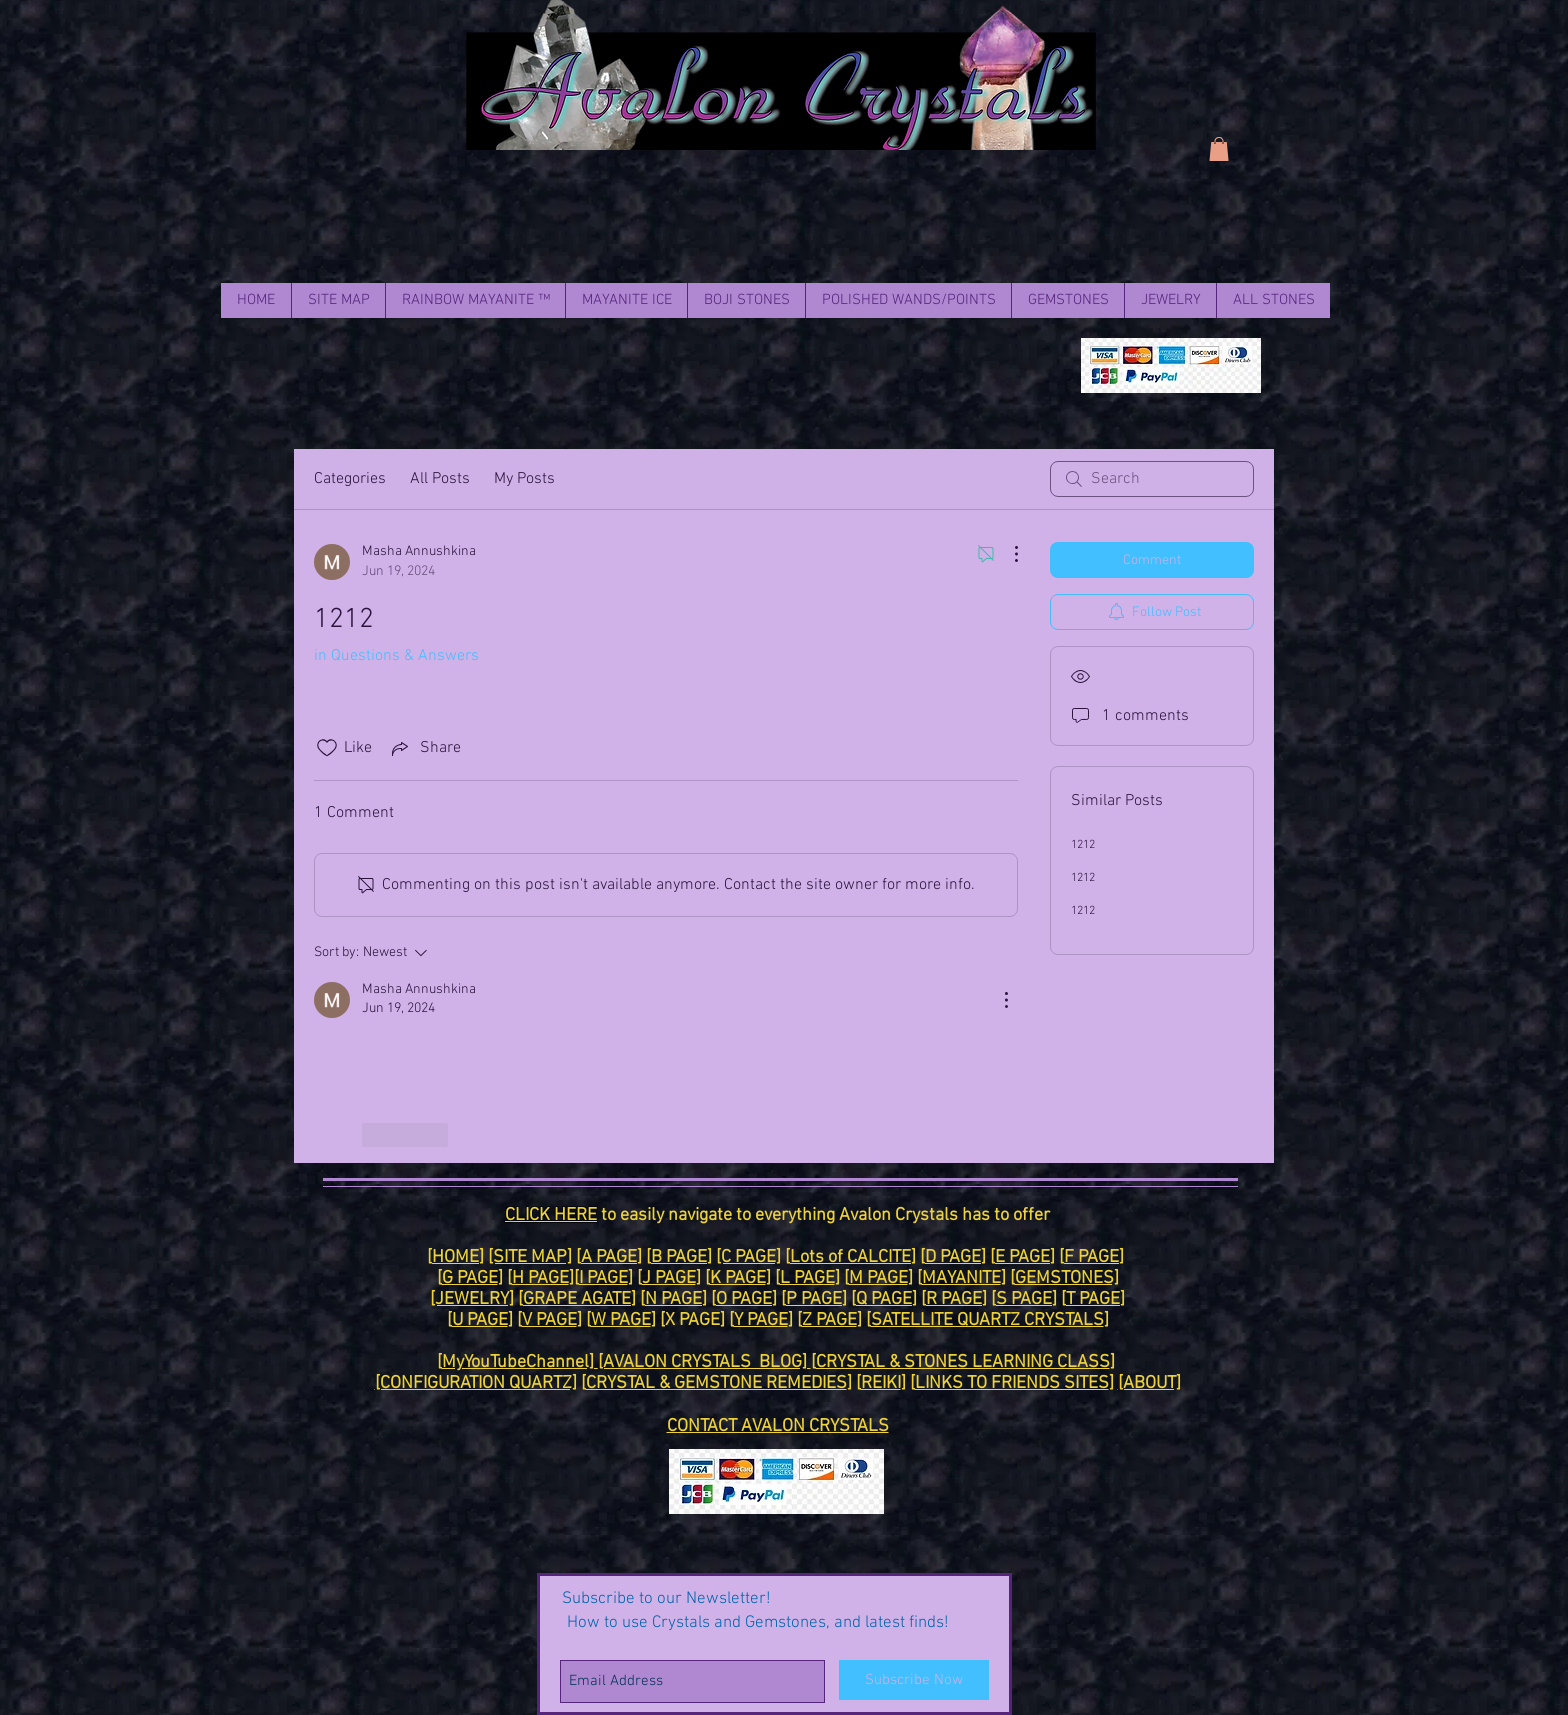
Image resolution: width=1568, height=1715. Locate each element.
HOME (455, 1257)
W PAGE (621, 1320)
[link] (1219, 149)
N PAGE (673, 1299)
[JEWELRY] (472, 1299)
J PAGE (669, 1278)
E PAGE (1022, 1257)
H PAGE (540, 1278)
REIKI (881, 1383)
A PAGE (609, 1257)
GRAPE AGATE (577, 1299)
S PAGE (1024, 1299)
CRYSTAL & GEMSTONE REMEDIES (716, 1383)
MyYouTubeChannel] (520, 1362)
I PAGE (603, 1278)
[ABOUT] (1149, 1383)
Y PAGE (761, 1320)
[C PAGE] (748, 1257)
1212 (1083, 845)
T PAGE (1093, 1299)
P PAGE (814, 1299)
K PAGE (738, 1278)
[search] (1152, 479)
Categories (350, 479)
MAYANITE (961, 1278)
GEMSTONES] (1067, 1278)
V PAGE (549, 1320)
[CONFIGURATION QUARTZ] (476, 1383)
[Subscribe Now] (914, 1680)
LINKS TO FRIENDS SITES (1012, 1383)
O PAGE (744, 1299)
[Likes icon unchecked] (327, 748)
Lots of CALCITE (850, 1257)
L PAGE (807, 1278)
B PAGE (679, 1257)
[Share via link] (424, 748)
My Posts (524, 479)
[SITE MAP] (530, 1257)
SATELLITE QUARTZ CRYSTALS (987, 1320)
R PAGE (954, 1299)
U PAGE (480, 1320)
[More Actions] (1006, 554)
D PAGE (953, 1257)
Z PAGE (829, 1320)
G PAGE (470, 1278)
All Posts (440, 479)
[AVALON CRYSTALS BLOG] (704, 1362)
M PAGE (878, 1278)
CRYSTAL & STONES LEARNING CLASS (963, 1362)
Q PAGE (884, 1299)
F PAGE (1091, 1257)
